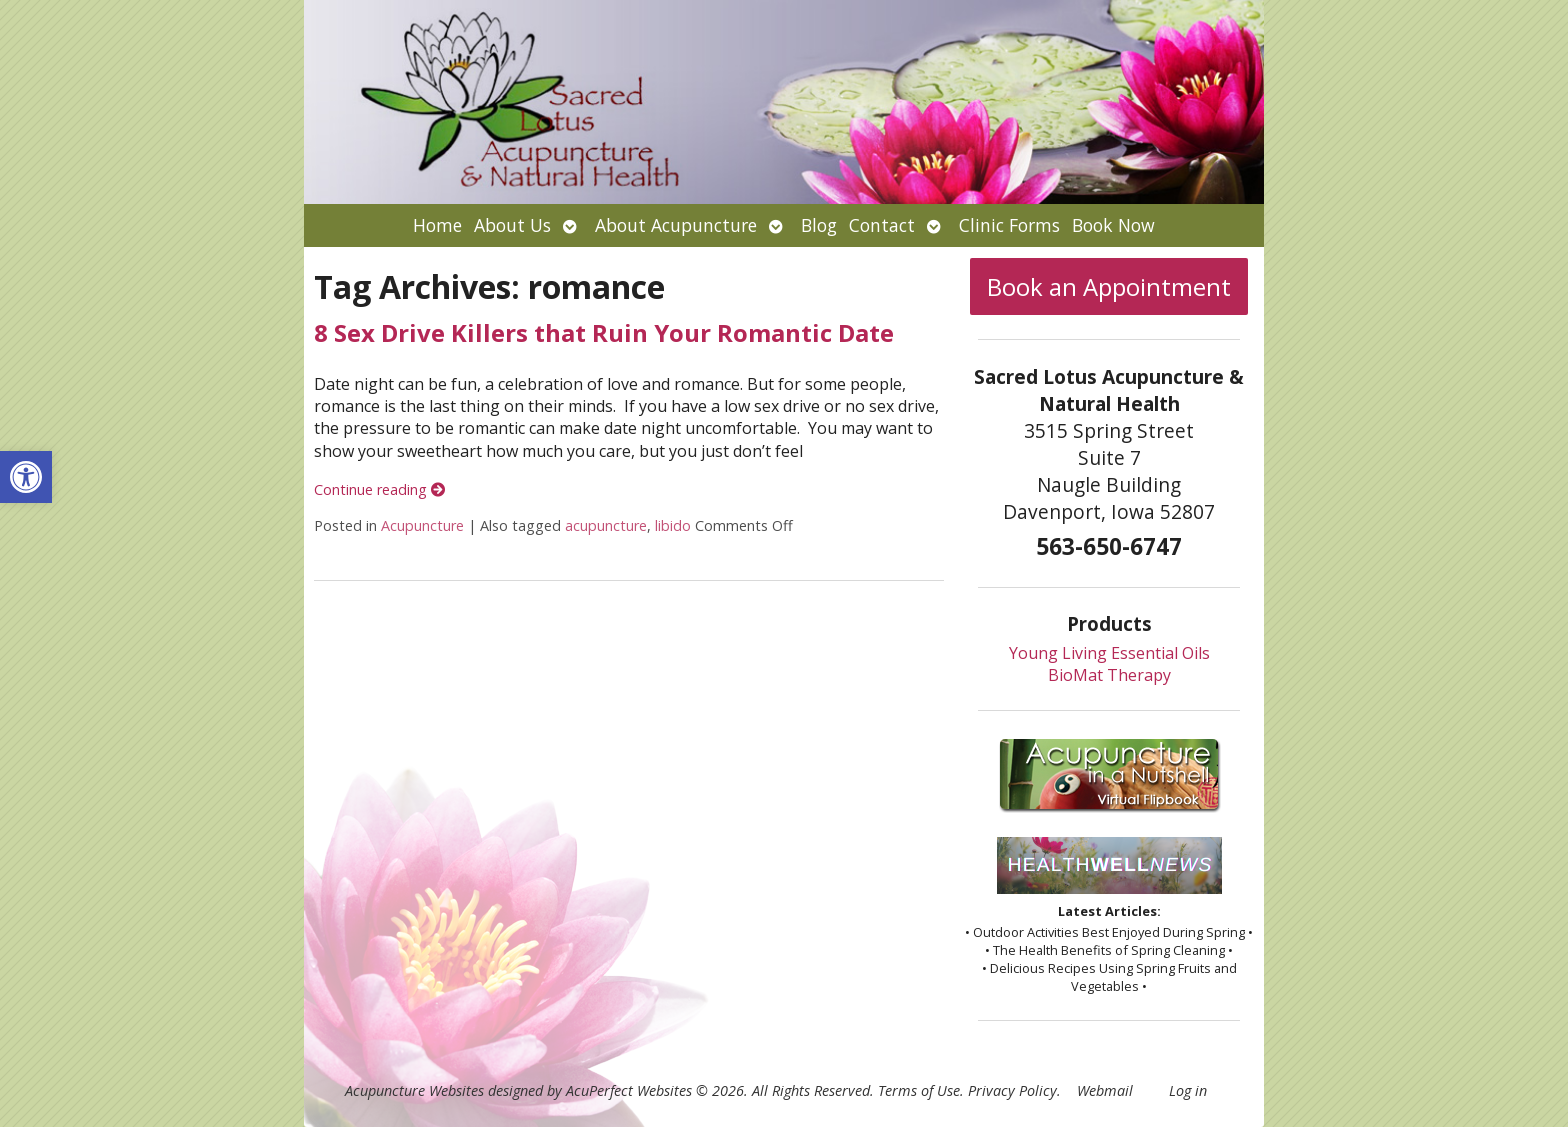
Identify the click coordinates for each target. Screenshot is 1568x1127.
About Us (512, 225)
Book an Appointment (1109, 286)
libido (673, 525)
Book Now (1113, 225)
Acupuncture (422, 525)
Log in (1188, 1090)
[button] (26, 477)
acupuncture (606, 525)
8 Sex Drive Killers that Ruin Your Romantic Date (604, 332)
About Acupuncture (676, 225)
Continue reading (379, 489)
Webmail (1105, 1090)
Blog (819, 225)
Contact (882, 225)
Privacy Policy (1012, 1090)
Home (437, 225)
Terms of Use (919, 1090)
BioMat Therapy (1109, 675)
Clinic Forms (1009, 225)
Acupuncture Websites (414, 1090)
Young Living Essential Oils (1109, 653)
